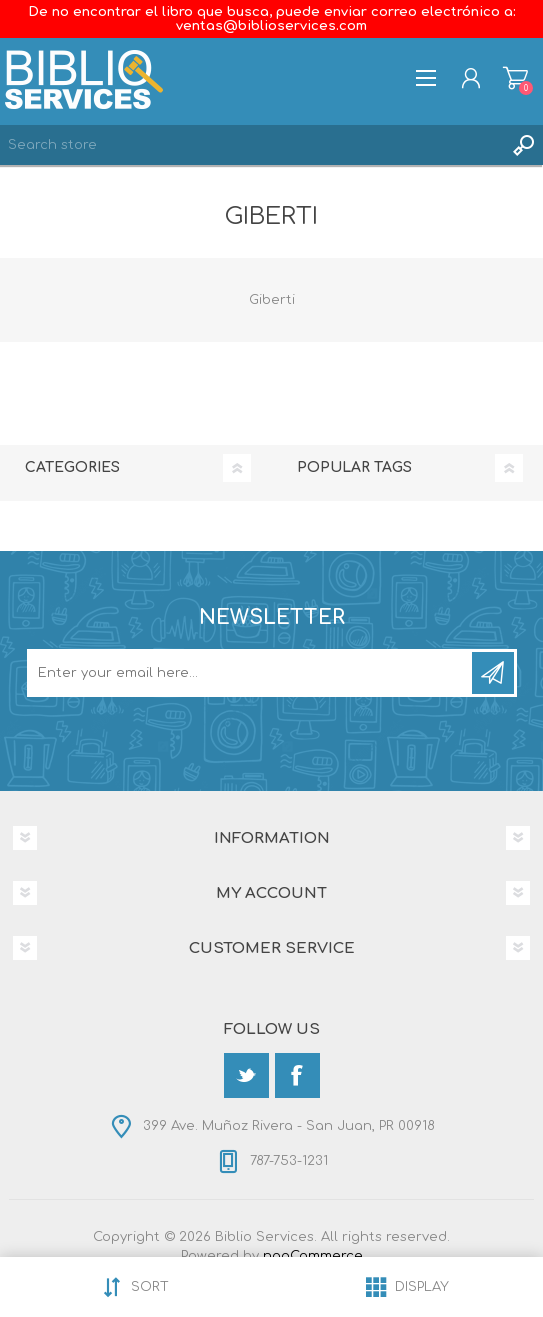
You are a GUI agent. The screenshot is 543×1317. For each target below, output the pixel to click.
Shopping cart (515, 78)
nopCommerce (313, 1256)
